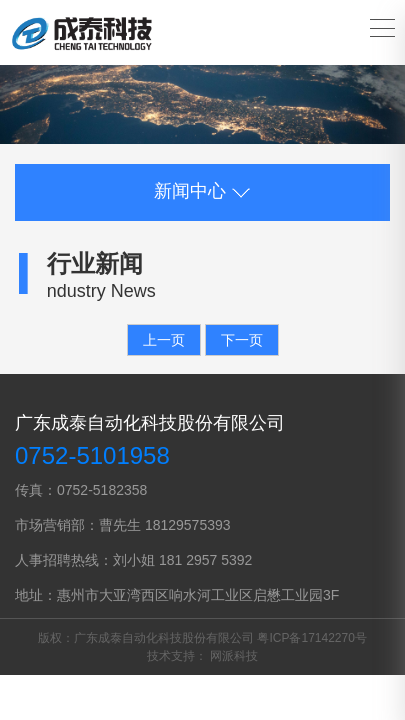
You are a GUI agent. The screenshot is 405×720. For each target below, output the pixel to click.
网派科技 (234, 656)
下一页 (242, 340)
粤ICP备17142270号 (311, 638)
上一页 (164, 340)
